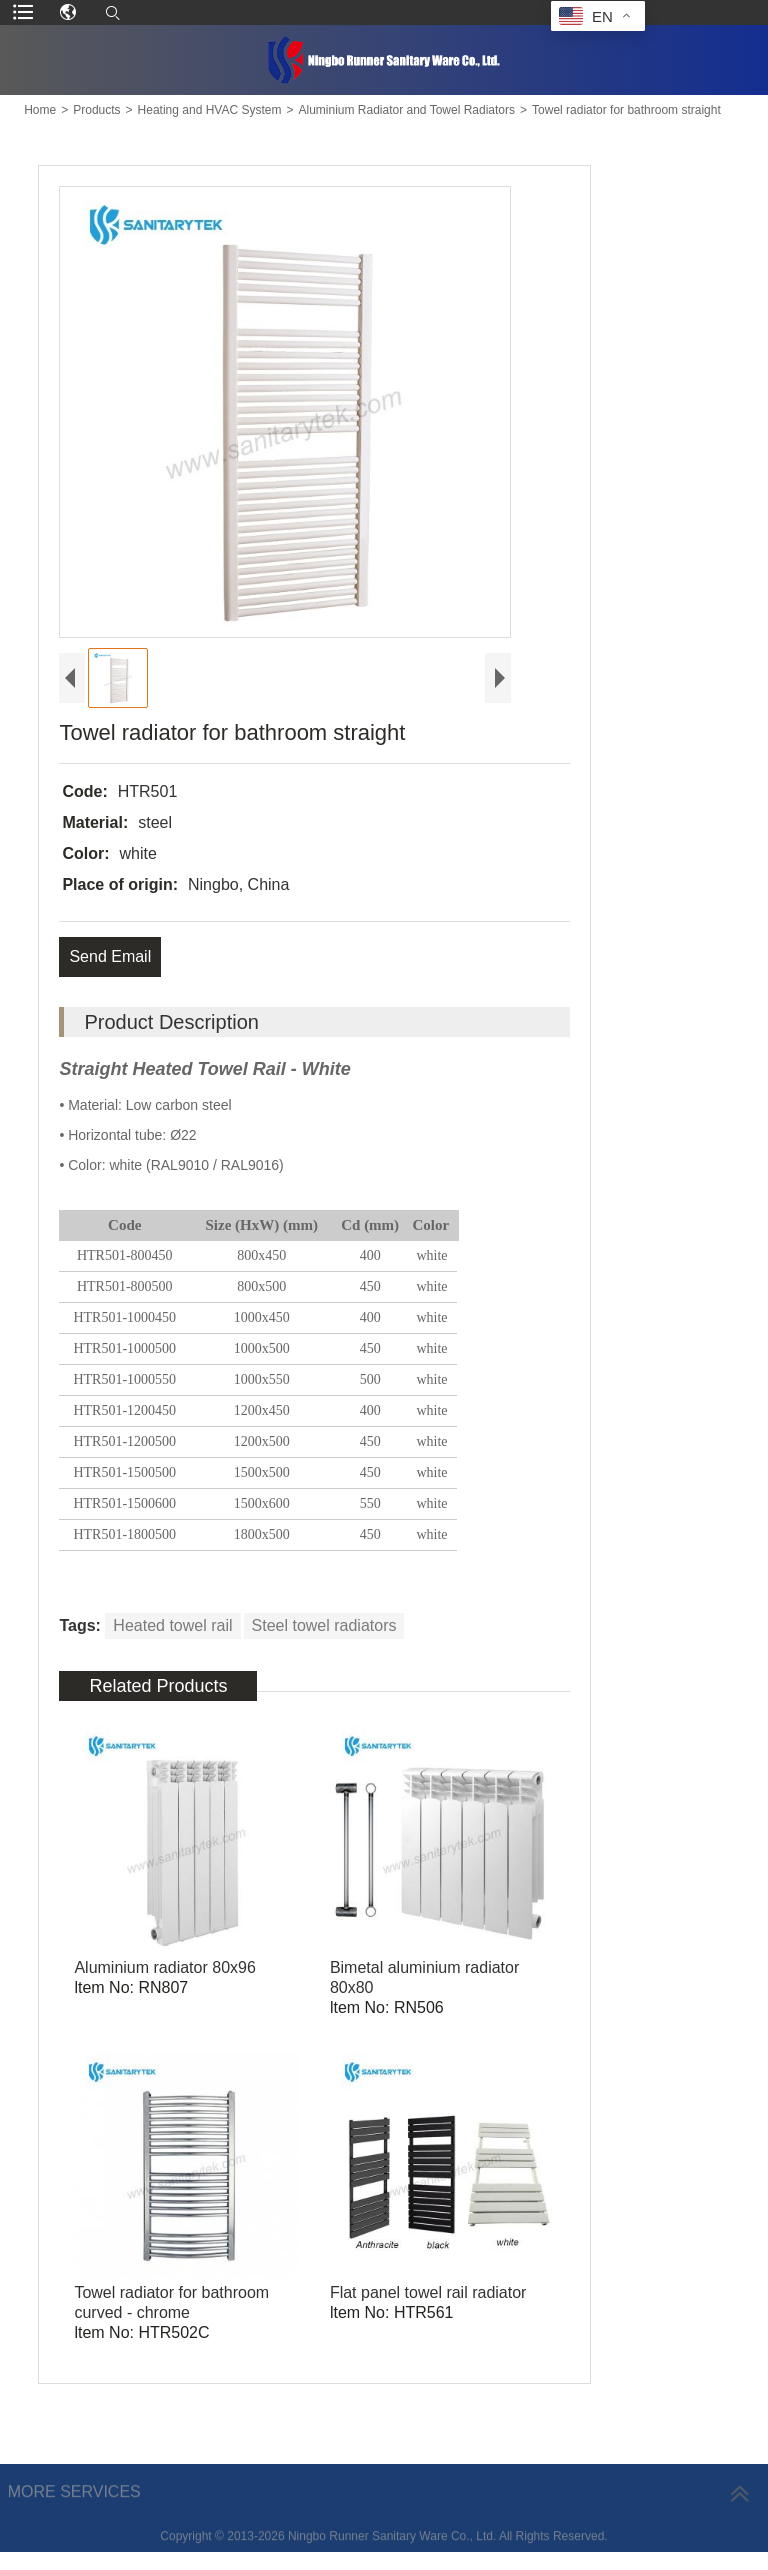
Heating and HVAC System (210, 110)
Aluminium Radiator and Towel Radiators (406, 110)
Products (96, 110)
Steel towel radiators (324, 1625)
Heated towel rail (172, 1625)
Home (40, 110)
